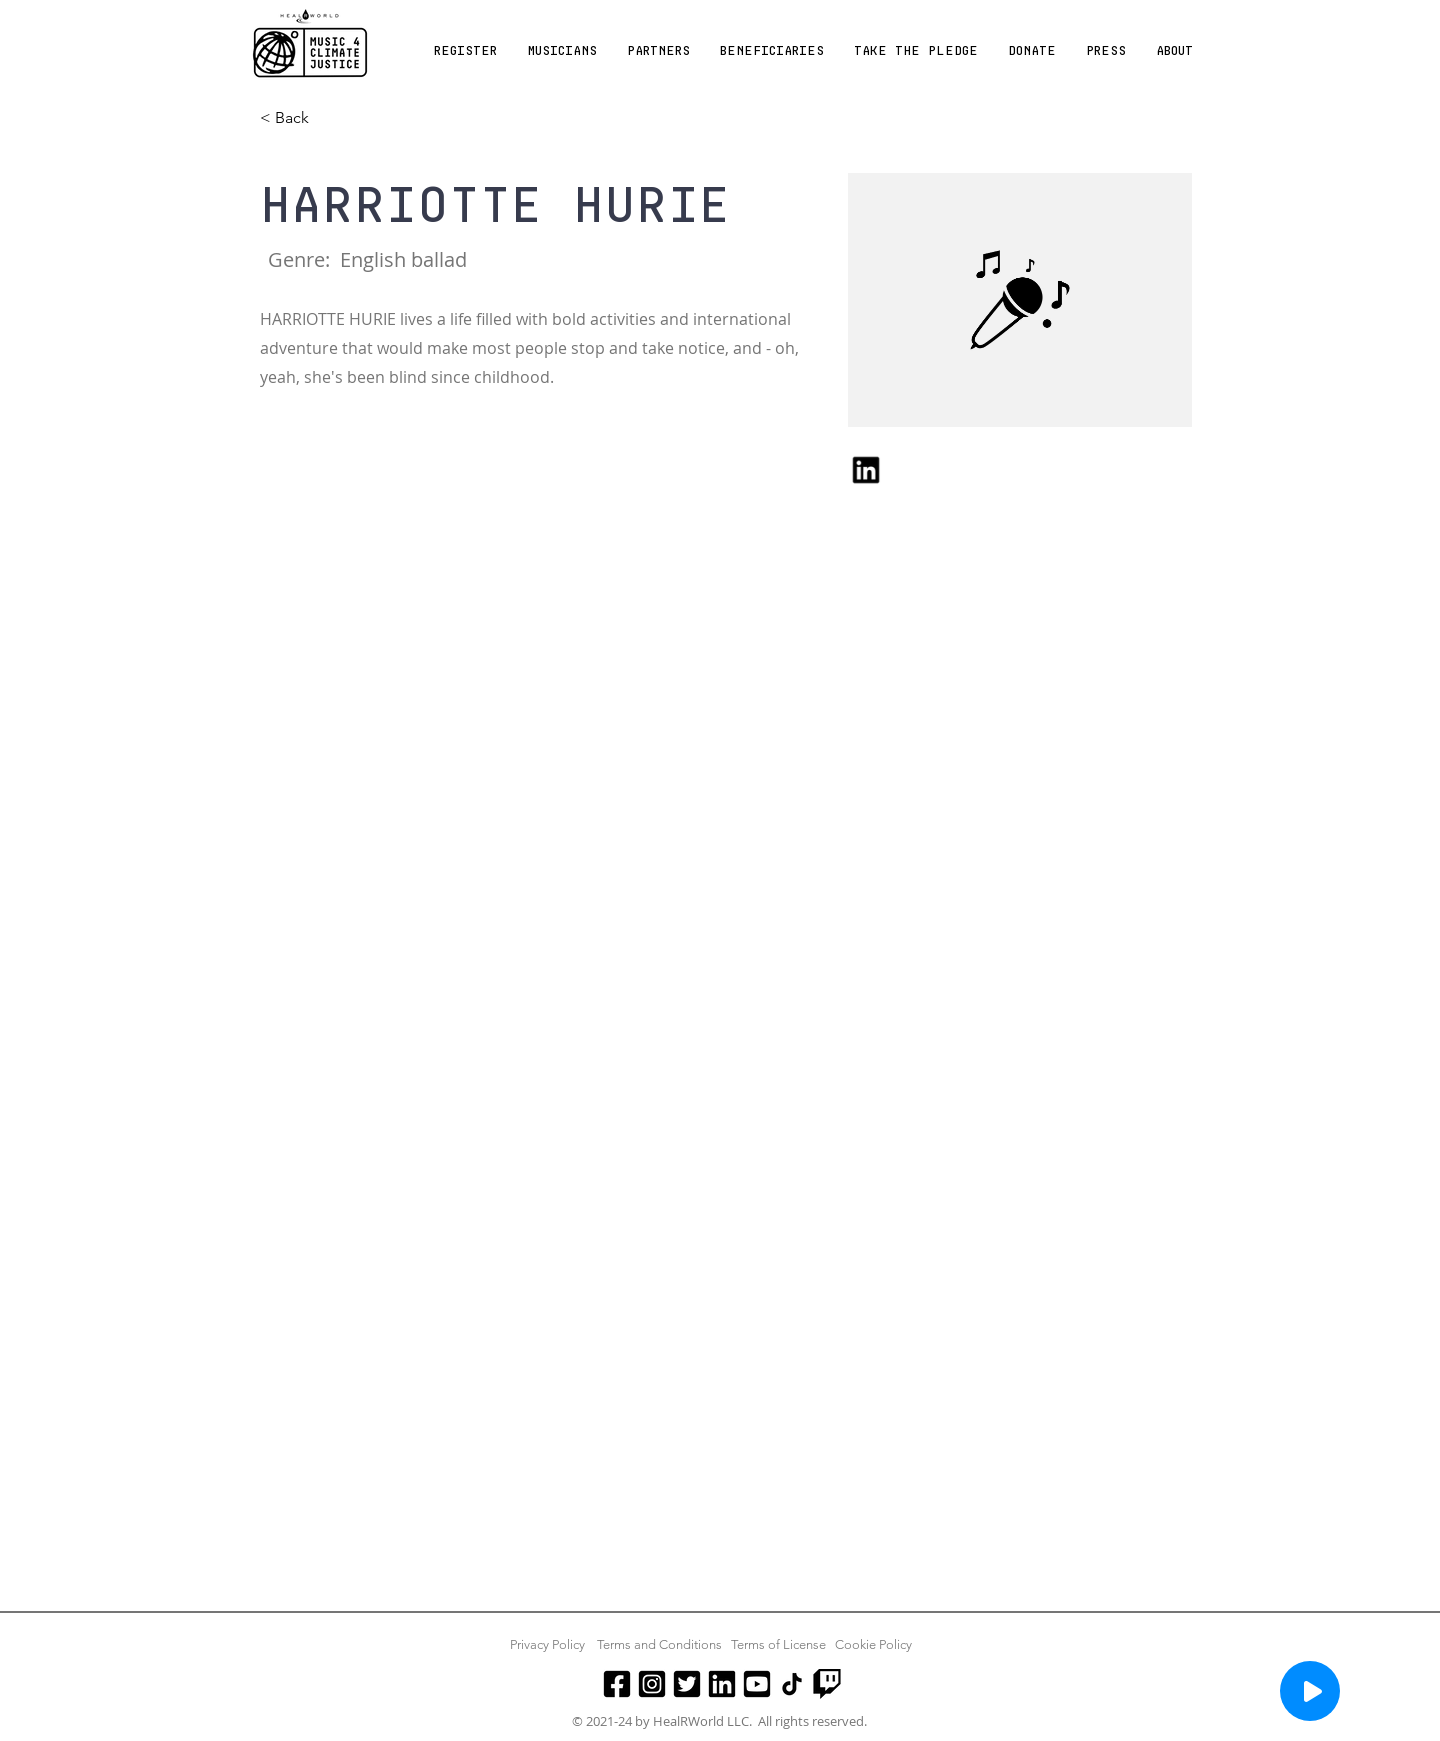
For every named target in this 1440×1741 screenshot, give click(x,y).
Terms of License (778, 1644)
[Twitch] (827, 1684)
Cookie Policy (873, 1644)
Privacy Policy (547, 1644)
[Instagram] (652, 1684)
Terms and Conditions (659, 1644)
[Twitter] (687, 1684)
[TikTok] (792, 1684)
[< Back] (299, 118)
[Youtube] (757, 1684)
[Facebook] (617, 1684)
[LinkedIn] (722, 1684)
